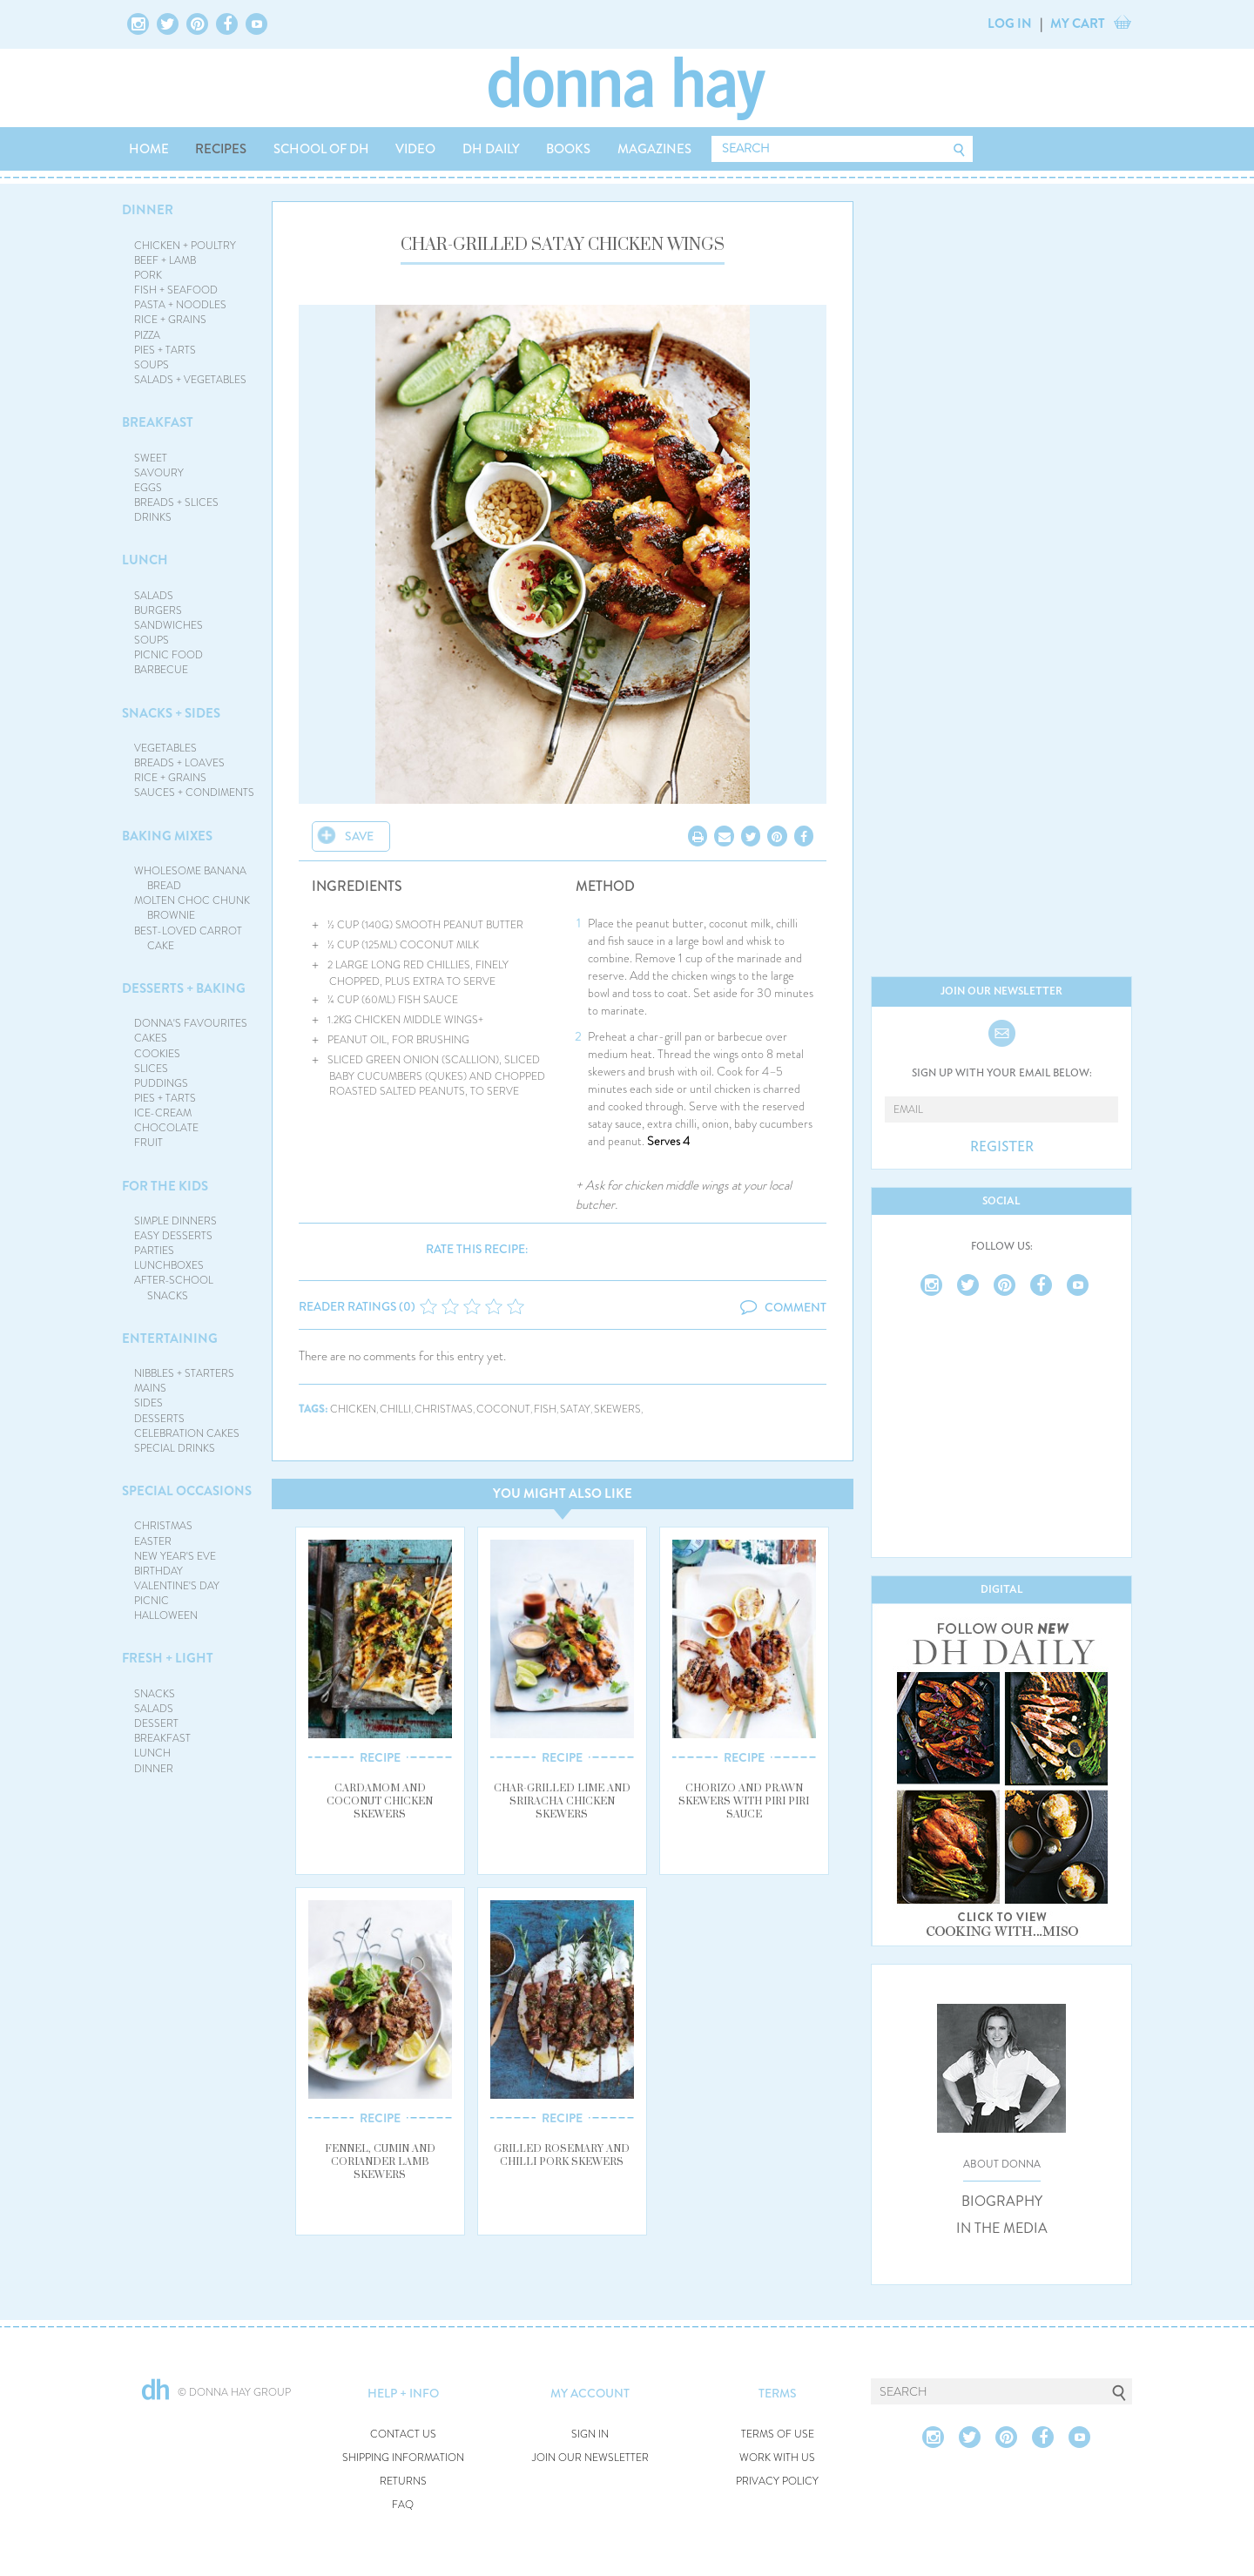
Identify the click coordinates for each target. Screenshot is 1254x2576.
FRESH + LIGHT (167, 1658)
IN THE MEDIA (1002, 2228)
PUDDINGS (161, 1083)
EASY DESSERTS (173, 1236)
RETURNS (403, 2481)
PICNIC (151, 1600)
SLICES (151, 1068)
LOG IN (1010, 23)
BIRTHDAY (158, 1571)
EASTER (153, 1541)
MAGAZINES (654, 148)
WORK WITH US (777, 2458)
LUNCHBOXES (169, 1265)
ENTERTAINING (170, 1338)
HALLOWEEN (166, 1615)
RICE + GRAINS (170, 319)
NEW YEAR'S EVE (175, 1556)
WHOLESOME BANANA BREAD (190, 878)
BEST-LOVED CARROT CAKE (188, 938)
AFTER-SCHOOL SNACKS (173, 1287)
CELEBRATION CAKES (186, 1433)
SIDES (148, 1403)
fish (545, 1409)
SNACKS (154, 1694)
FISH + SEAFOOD (176, 290)
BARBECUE (161, 670)
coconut (503, 1409)
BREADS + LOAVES (179, 763)
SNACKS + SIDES (171, 713)
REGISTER (1002, 1147)
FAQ (403, 2505)
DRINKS (153, 517)
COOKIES (157, 1054)
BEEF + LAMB (165, 260)
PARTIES (154, 1250)
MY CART (1077, 23)
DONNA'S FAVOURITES (190, 1023)
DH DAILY (491, 148)
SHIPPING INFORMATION (403, 2458)
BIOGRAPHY (1001, 2201)
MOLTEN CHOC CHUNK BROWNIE (192, 908)
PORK (148, 275)
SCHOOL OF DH (321, 148)
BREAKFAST (157, 422)
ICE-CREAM (163, 1113)
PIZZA (147, 335)
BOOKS (568, 148)
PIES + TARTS (165, 350)
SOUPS (151, 365)
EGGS (148, 488)
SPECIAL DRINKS (174, 1448)
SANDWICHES (168, 625)
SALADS (153, 596)
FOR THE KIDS (165, 1186)
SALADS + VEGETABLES (190, 380)
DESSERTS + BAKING (184, 988)
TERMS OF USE (777, 2434)
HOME (149, 148)
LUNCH (145, 560)
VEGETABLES (165, 748)
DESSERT (156, 1723)
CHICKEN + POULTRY (185, 245)
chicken (353, 1409)
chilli (395, 1409)
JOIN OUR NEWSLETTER (590, 2458)
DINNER (147, 209)
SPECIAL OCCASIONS (187, 1490)
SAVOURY (159, 473)
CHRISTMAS (163, 1526)
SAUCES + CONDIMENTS (194, 792)
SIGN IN (590, 2434)
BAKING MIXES (167, 836)
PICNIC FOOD (168, 655)
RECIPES (220, 148)
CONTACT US (403, 2434)
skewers (617, 1409)
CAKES (150, 1038)
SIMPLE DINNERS (175, 1221)
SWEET (150, 458)
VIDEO (415, 148)
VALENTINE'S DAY (176, 1586)
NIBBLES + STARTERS (184, 1373)
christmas (444, 1409)
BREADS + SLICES (176, 502)
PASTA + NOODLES (180, 305)
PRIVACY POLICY (777, 2481)
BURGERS (158, 610)
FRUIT (148, 1142)
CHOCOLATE (166, 1128)
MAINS (150, 1388)
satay (575, 1409)
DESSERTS (159, 1418)
